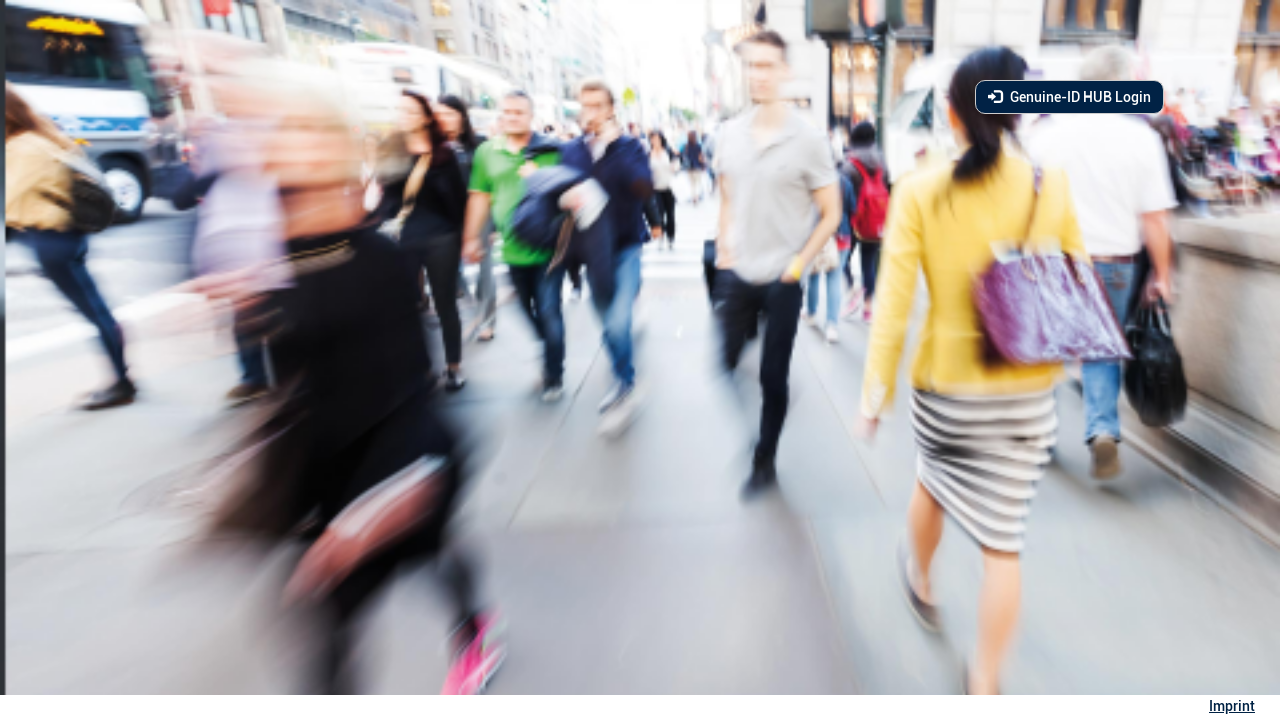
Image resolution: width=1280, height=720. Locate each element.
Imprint (1232, 706)
